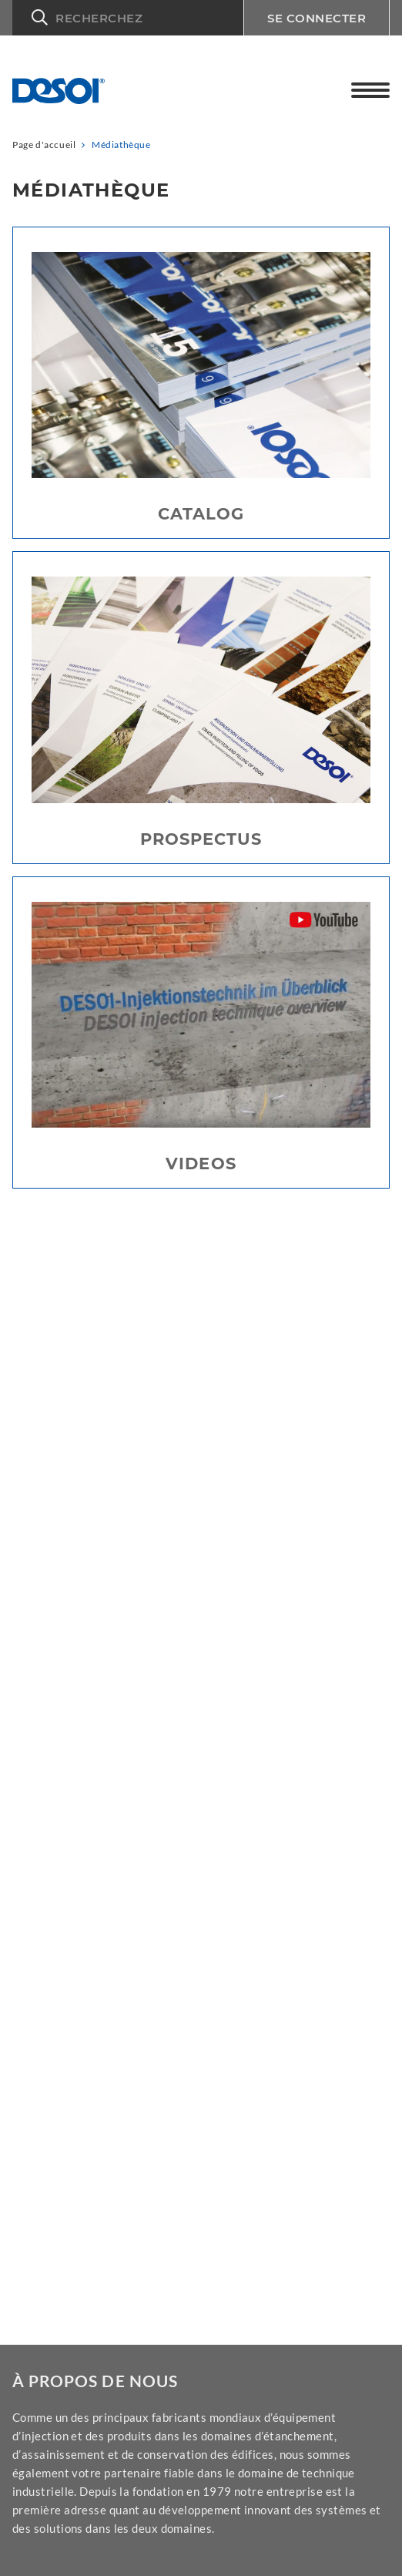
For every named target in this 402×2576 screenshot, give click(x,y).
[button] (127, 17)
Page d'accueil (43, 144)
